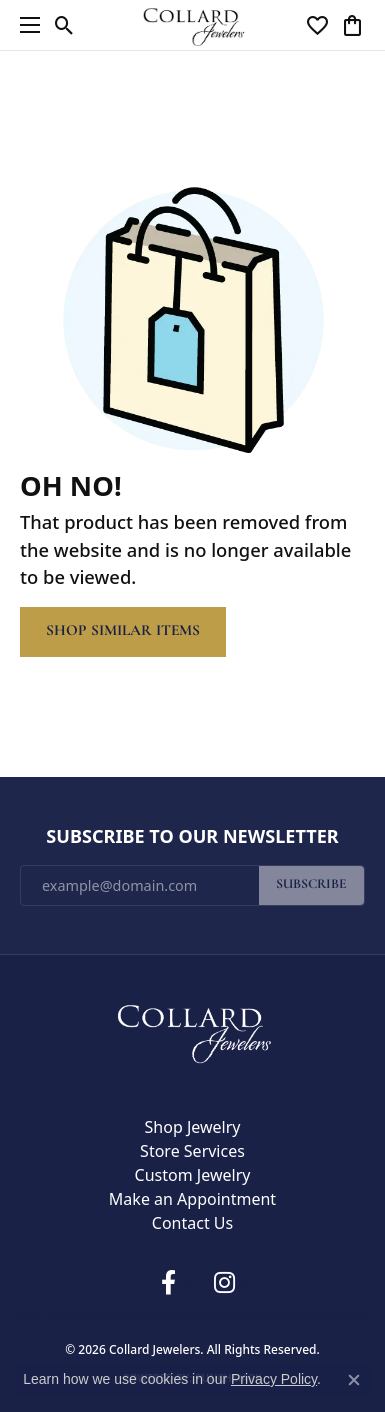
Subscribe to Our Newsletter (192, 837)
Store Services (192, 1151)
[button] (64, 25)
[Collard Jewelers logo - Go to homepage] (192, 24)
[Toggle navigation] (25, 25)
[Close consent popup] (354, 1380)
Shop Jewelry (193, 1127)
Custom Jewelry (193, 1175)
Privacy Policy (119, 1316)
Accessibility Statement (308, 1316)
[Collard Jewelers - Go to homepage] (193, 1029)
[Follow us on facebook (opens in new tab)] (169, 1283)
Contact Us (192, 1223)
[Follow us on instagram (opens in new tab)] (225, 1283)
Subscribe (311, 884)
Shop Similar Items (123, 631)
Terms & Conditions (201, 1316)
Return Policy (52, 1316)
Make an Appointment (192, 1199)
